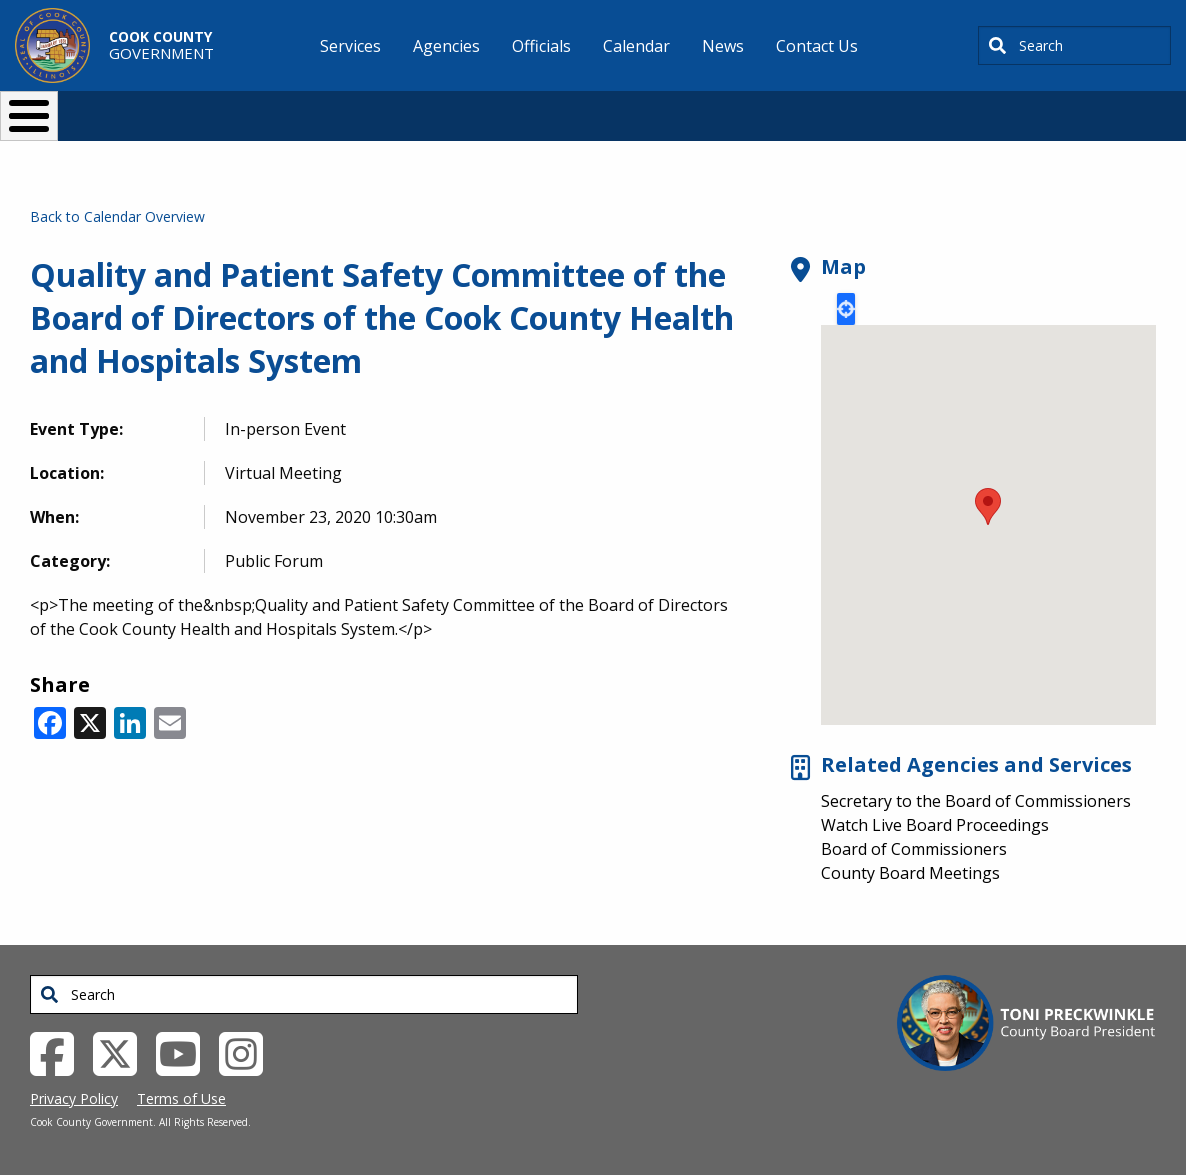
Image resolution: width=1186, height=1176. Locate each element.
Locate (846, 309)
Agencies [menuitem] (446, 46)
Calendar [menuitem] (636, 46)
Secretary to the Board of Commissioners (976, 801)
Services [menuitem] (350, 46)
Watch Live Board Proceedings (935, 825)
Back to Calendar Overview (117, 216)
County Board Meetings (910, 873)
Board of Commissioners (914, 849)
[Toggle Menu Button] (29, 116)
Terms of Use (181, 1098)
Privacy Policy (74, 1098)
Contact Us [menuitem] (817, 46)
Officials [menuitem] (541, 46)
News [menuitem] (723, 46)
